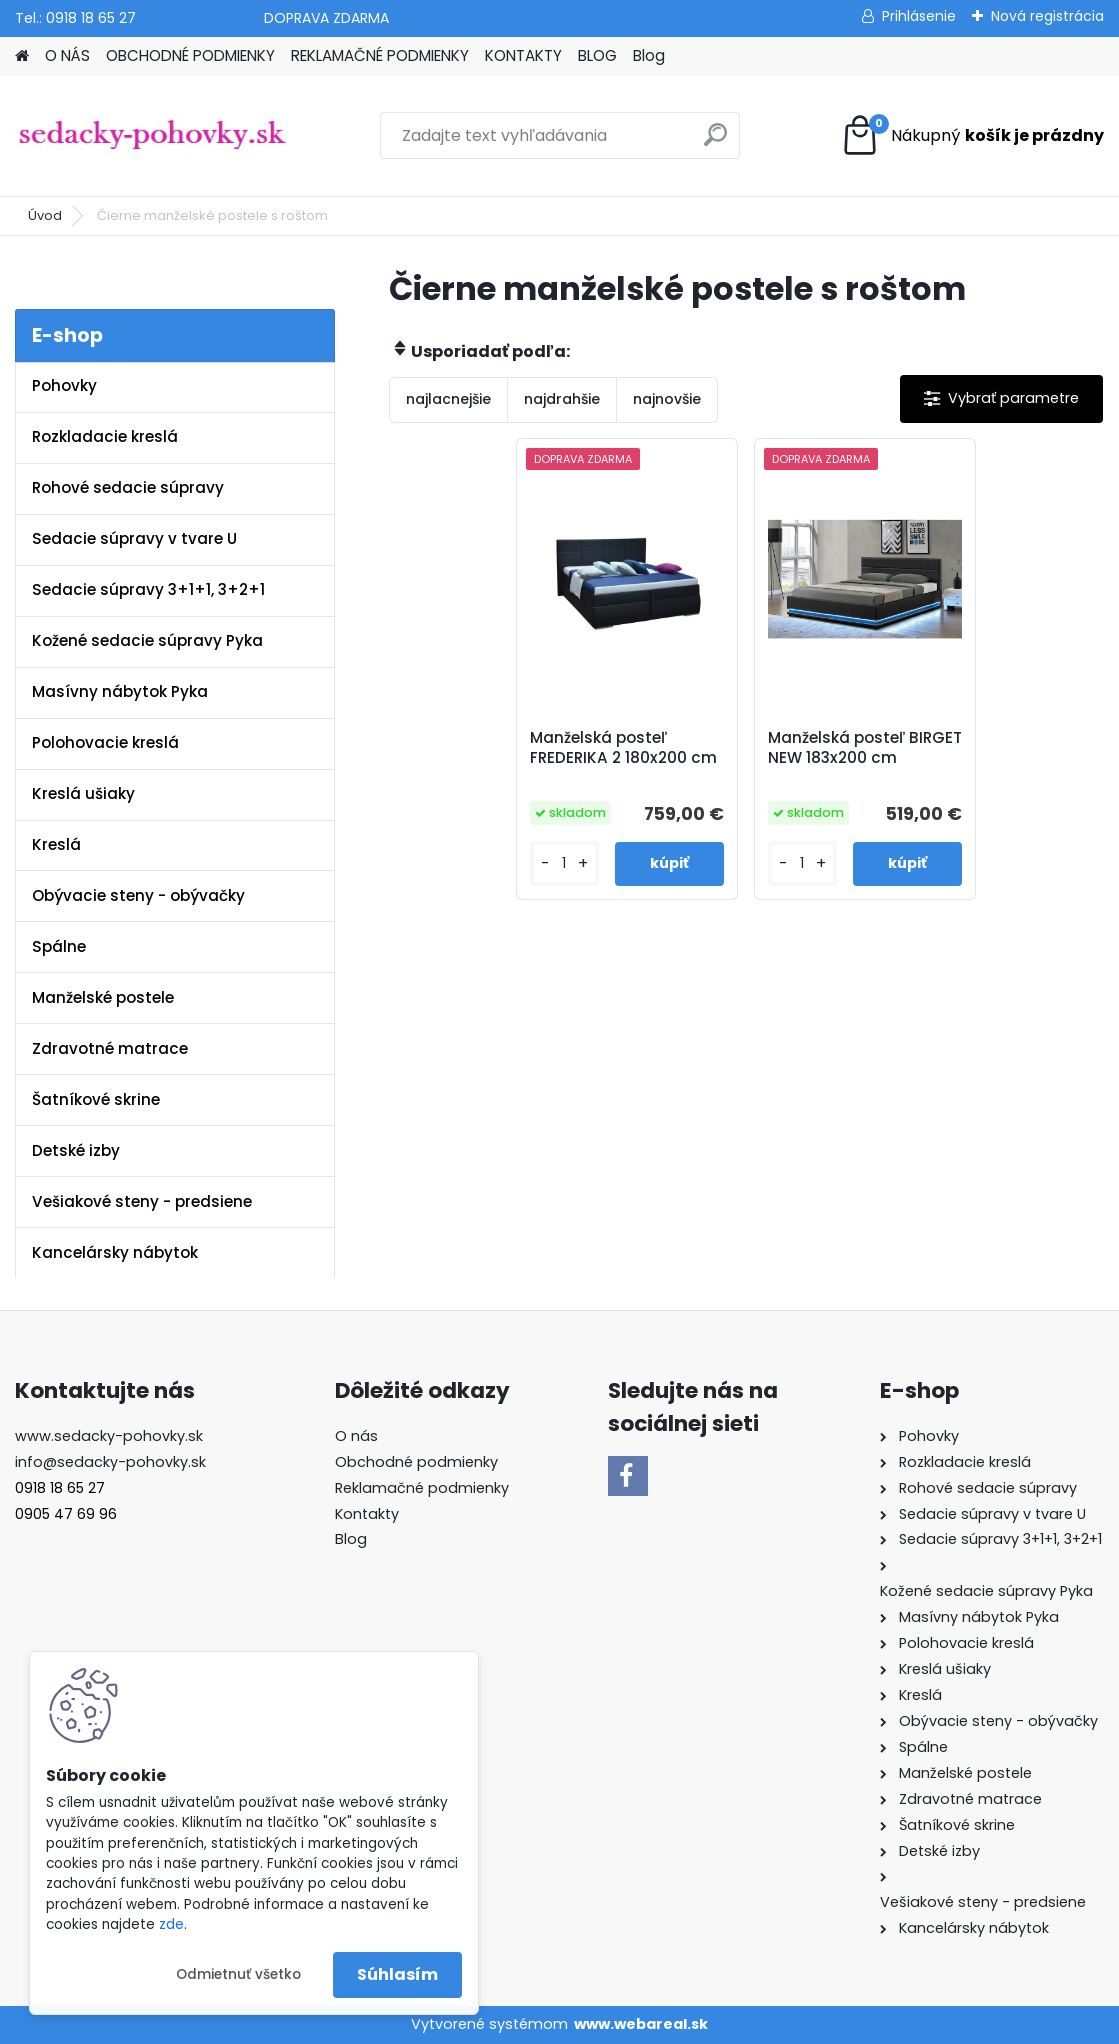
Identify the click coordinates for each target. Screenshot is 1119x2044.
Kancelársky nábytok (115, 1252)
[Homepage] (22, 56)
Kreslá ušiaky (83, 793)
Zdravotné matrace (110, 1048)
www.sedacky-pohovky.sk (109, 1436)
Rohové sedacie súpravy (128, 487)
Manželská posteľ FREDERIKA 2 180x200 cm (623, 748)
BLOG (597, 55)
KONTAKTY (523, 55)
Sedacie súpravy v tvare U (134, 538)
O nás (356, 1436)
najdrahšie (562, 399)
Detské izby (76, 1150)
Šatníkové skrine (96, 1099)
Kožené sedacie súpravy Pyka (147, 640)
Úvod (45, 215)
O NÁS (67, 55)
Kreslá (56, 844)
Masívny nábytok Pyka (120, 691)
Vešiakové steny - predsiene (142, 1201)
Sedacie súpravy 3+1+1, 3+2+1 (148, 589)
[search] (715, 142)
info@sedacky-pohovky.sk (110, 1462)
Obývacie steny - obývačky (138, 895)
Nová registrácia (1047, 16)
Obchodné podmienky (416, 1462)
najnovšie (667, 399)
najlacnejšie (448, 399)
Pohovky (64, 385)
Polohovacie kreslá (105, 742)
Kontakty (367, 1514)
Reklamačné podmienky (422, 1488)
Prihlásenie (919, 16)
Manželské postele (103, 997)
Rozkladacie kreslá (105, 436)
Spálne (59, 946)
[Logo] (152, 136)
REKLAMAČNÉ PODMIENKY (380, 55)
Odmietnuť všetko (238, 1974)
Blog (649, 55)
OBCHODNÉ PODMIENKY (190, 55)
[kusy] (564, 863)
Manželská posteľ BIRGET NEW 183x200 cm (865, 748)
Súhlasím (397, 1974)
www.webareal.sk (641, 2024)
